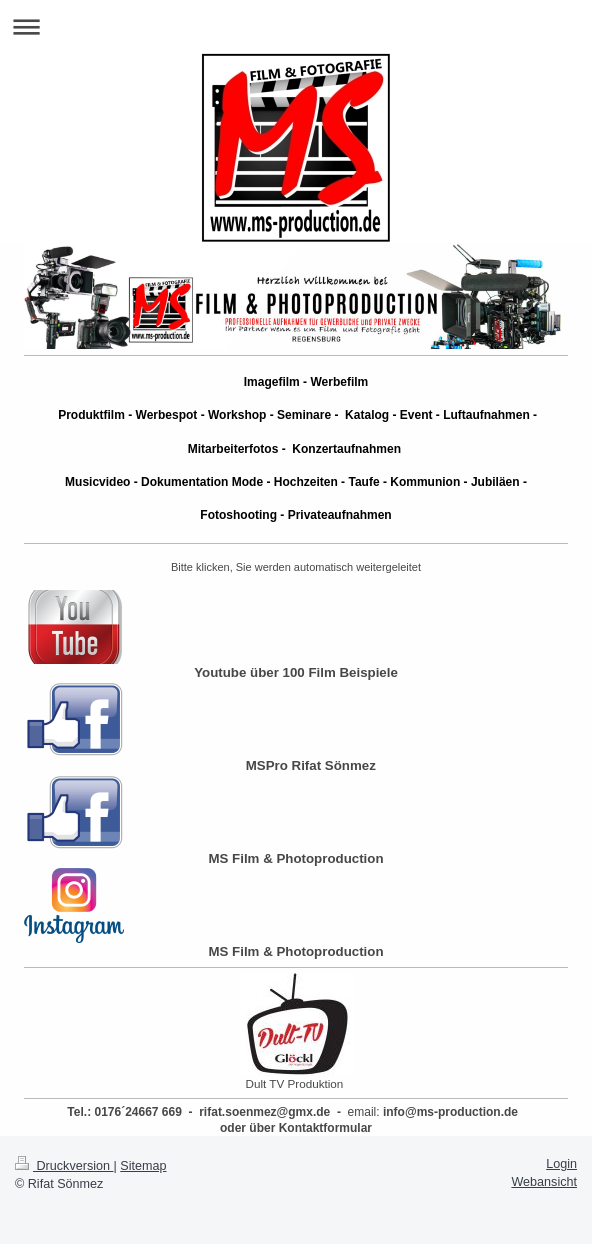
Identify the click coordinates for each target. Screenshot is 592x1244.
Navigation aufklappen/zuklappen (296, 26)
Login (561, 1164)
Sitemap (143, 1166)
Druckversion (64, 1166)
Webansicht (544, 1182)
